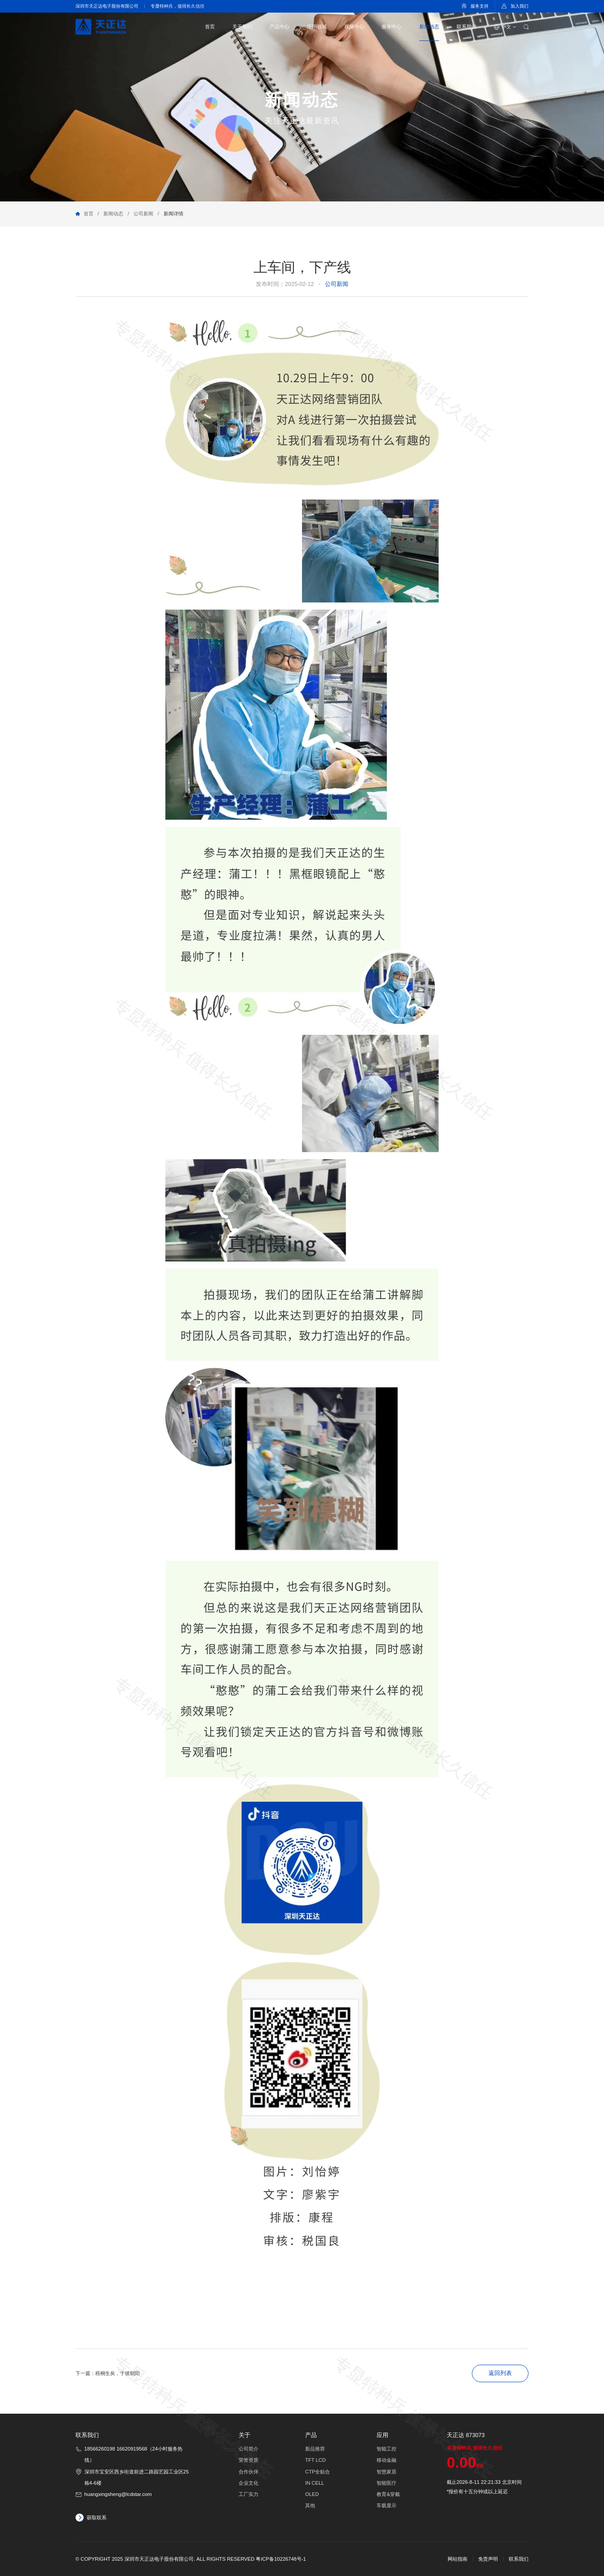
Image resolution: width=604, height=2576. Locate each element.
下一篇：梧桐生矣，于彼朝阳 (108, 2373)
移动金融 (386, 2460)
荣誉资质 (248, 2460)
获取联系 (97, 2517)
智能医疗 (386, 2483)
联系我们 (466, 26)
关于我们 (242, 26)
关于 (244, 2435)
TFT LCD (315, 2460)
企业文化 (248, 2483)
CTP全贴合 (317, 2471)
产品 (311, 2435)
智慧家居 (386, 2471)
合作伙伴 (248, 2471)
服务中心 (391, 26)
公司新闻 (143, 213)
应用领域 (317, 26)
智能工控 (386, 2448)
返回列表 (500, 2373)
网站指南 (457, 2559)
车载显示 (386, 2505)
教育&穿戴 (388, 2494)
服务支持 (480, 6)
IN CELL (314, 2483)
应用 (382, 2435)
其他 (310, 2505)
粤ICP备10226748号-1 (281, 2559)
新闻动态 (429, 26)
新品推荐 (315, 2448)
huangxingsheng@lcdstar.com (118, 2494)
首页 (210, 26)
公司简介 (248, 2448)
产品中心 (279, 26)
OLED (312, 2494)
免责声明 (488, 2559)
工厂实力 (248, 2494)
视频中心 (354, 26)
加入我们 (519, 6)
